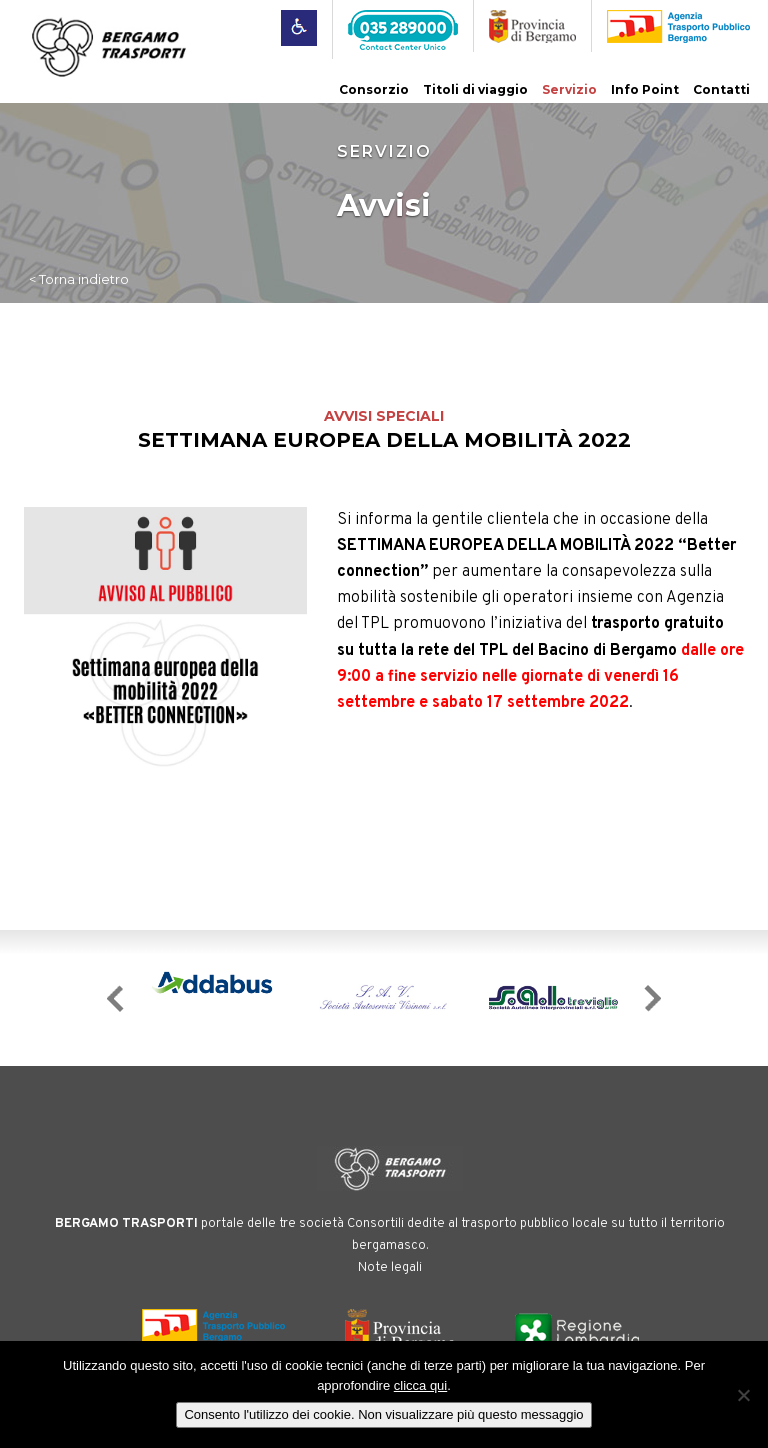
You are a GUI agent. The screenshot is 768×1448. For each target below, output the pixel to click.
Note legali (390, 1268)
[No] (743, 1395)
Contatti (721, 89)
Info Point (645, 89)
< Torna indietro (79, 279)
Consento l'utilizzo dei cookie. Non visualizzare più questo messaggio (383, 1414)
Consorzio (374, 89)
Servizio (569, 89)
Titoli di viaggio (475, 89)
